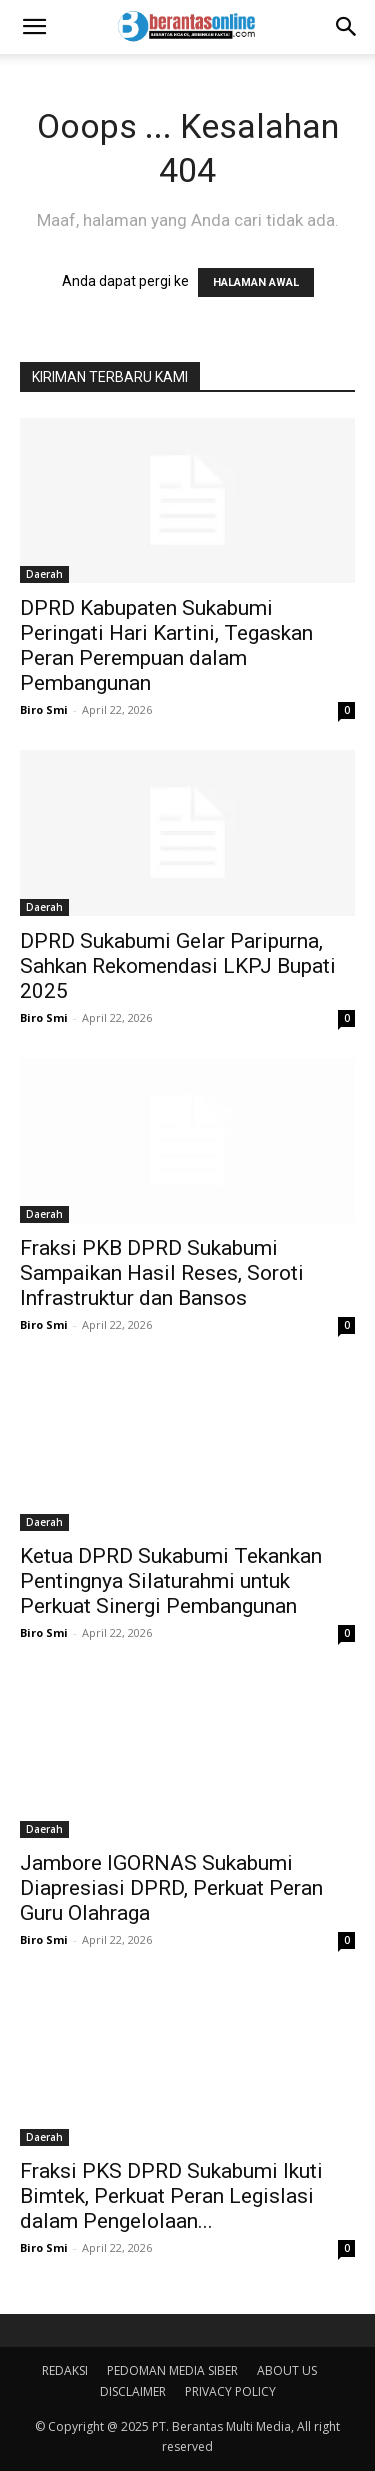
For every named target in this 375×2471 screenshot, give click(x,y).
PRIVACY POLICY (230, 2391)
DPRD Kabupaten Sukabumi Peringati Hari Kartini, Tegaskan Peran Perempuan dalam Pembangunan (166, 645)
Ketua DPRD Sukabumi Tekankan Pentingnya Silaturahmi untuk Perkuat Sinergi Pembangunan (171, 1581)
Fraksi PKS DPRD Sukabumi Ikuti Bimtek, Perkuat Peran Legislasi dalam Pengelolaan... (171, 2196)
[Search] (347, 27)
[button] (34, 27)
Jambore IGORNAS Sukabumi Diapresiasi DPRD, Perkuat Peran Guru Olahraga (171, 1888)
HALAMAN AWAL (256, 282)
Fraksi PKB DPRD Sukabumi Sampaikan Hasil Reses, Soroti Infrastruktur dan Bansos (162, 1273)
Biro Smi (44, 709)
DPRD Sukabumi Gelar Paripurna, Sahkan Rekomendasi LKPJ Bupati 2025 (178, 966)
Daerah (44, 574)
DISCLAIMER (133, 2391)
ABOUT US (287, 2370)
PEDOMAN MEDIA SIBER (172, 2370)
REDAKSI (65, 2370)
